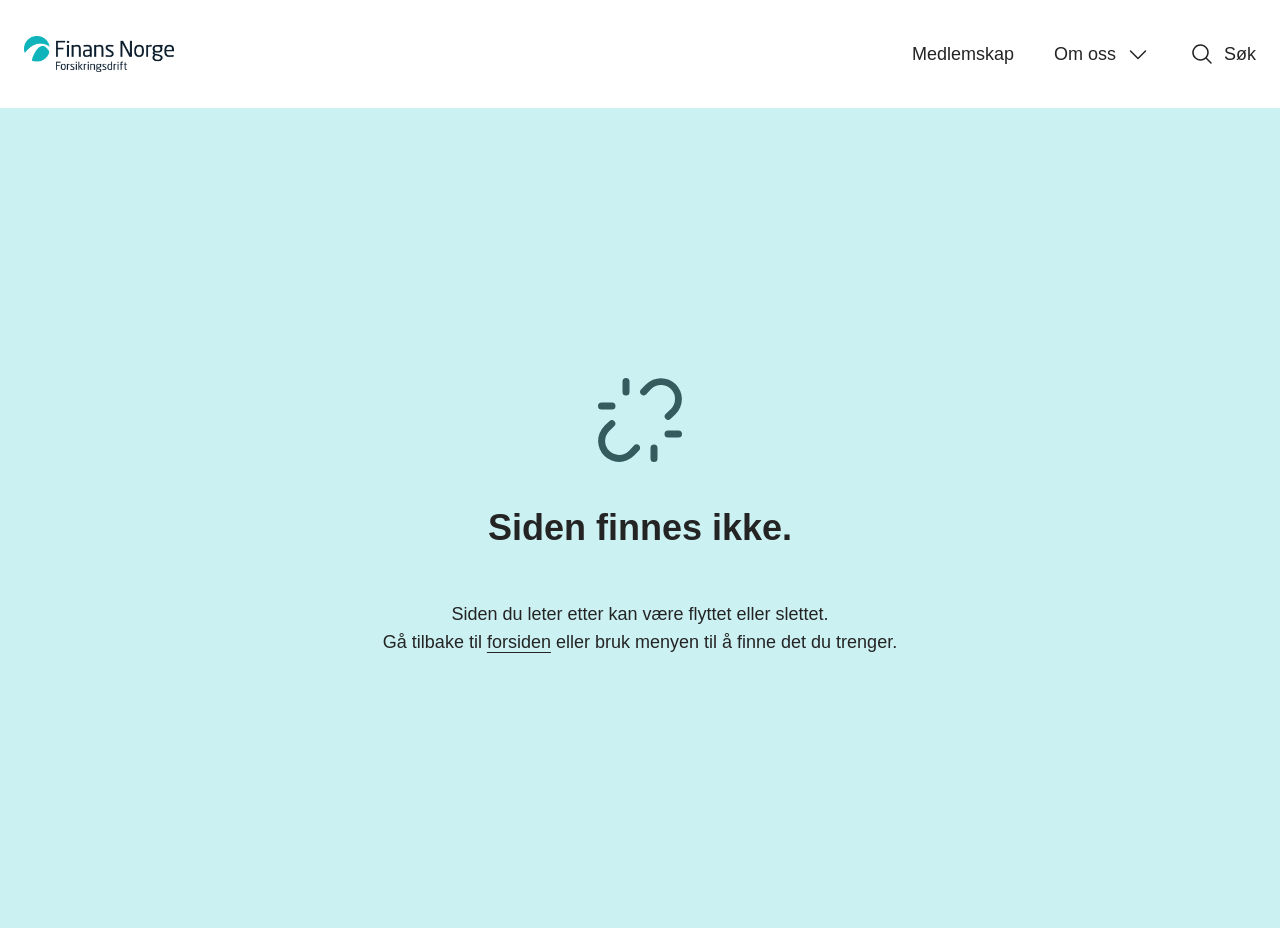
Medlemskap (963, 54)
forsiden (519, 642)
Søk (1223, 54)
